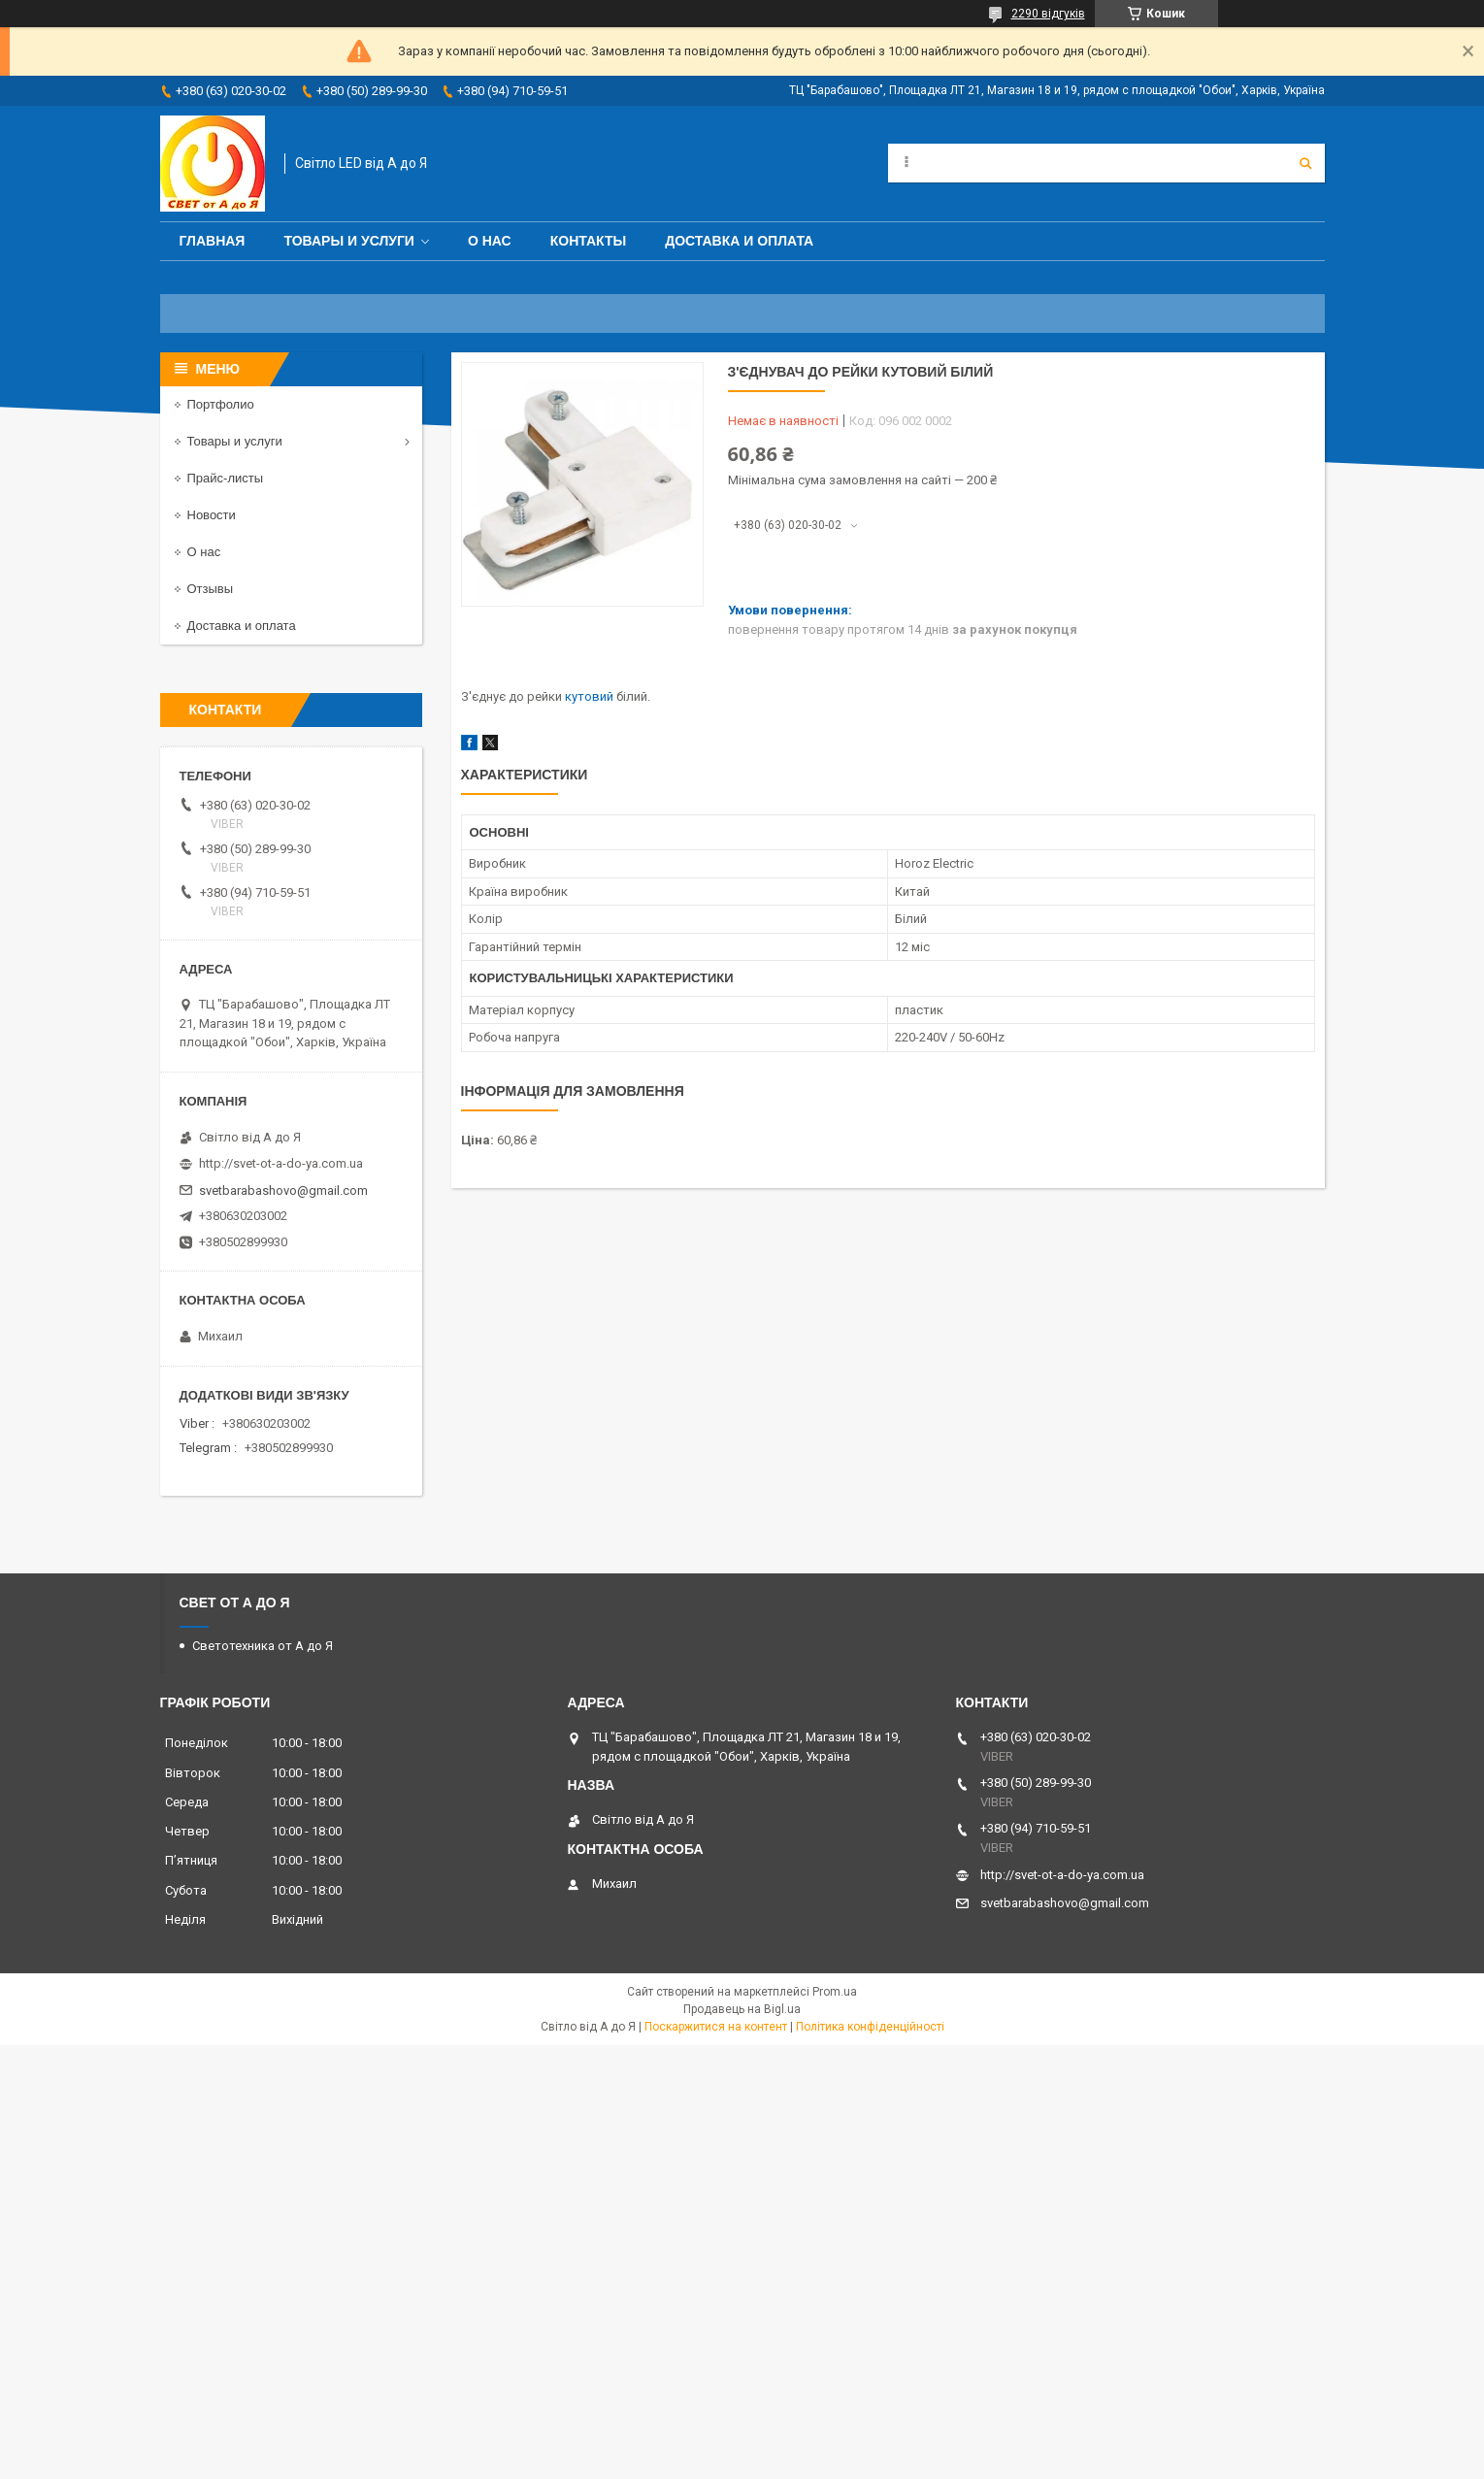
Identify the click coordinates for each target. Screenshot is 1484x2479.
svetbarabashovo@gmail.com (283, 1190)
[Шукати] (1305, 163)
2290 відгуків (1048, 13)
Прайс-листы (225, 478)
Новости (211, 515)
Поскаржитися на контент (715, 2026)
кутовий (589, 696)
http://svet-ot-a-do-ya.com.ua (281, 1163)
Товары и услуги (348, 240)
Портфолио (220, 404)
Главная (213, 240)
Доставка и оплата (739, 240)
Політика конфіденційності (870, 2026)
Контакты (588, 240)
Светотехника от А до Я (262, 1645)
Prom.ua (834, 1992)
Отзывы (210, 588)
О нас (489, 240)
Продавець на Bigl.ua (742, 2009)
